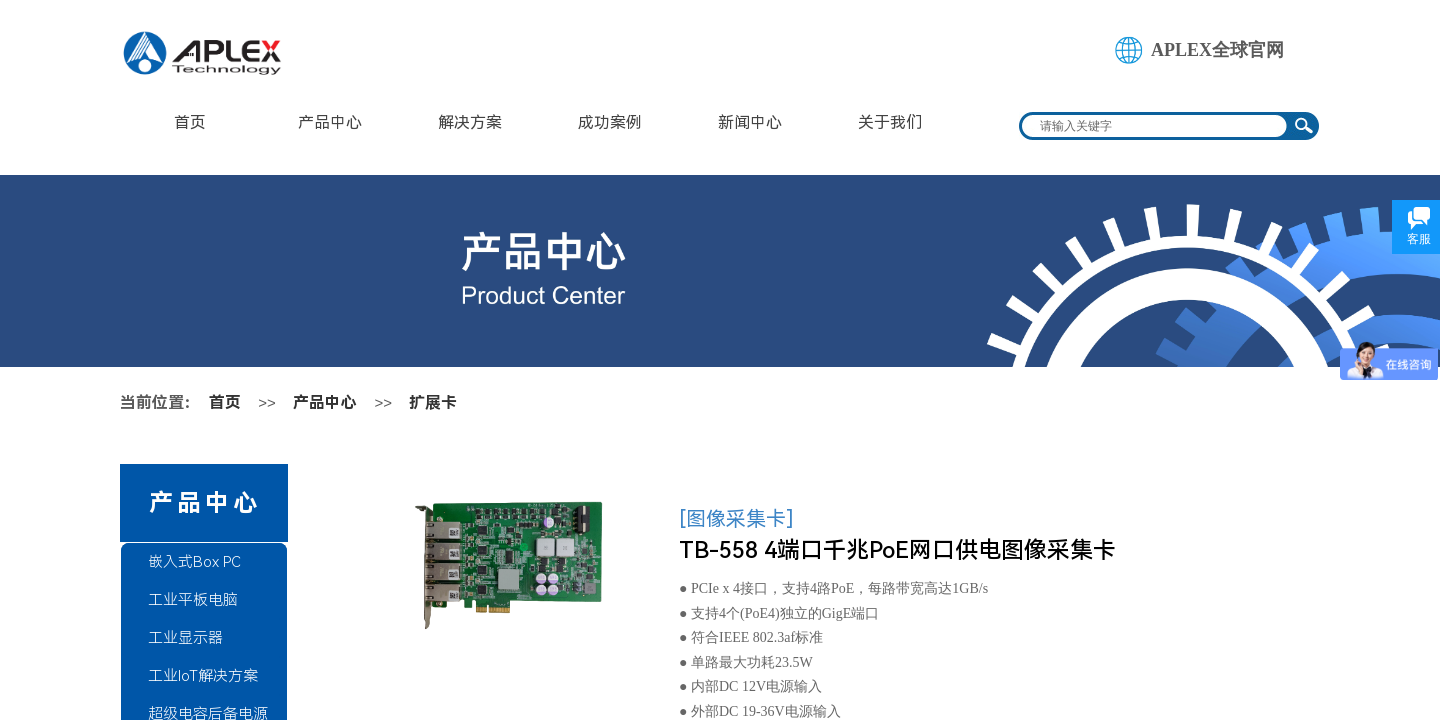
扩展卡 (433, 402)
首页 (190, 122)
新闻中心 (750, 122)
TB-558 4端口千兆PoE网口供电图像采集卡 (897, 550)
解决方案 (470, 122)
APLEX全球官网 (1217, 50)
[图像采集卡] (736, 519)
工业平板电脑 (193, 600)
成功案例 (610, 122)
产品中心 (330, 122)
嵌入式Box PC (194, 562)
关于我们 (890, 122)
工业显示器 (185, 638)
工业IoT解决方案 (203, 676)
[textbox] (1156, 126)
